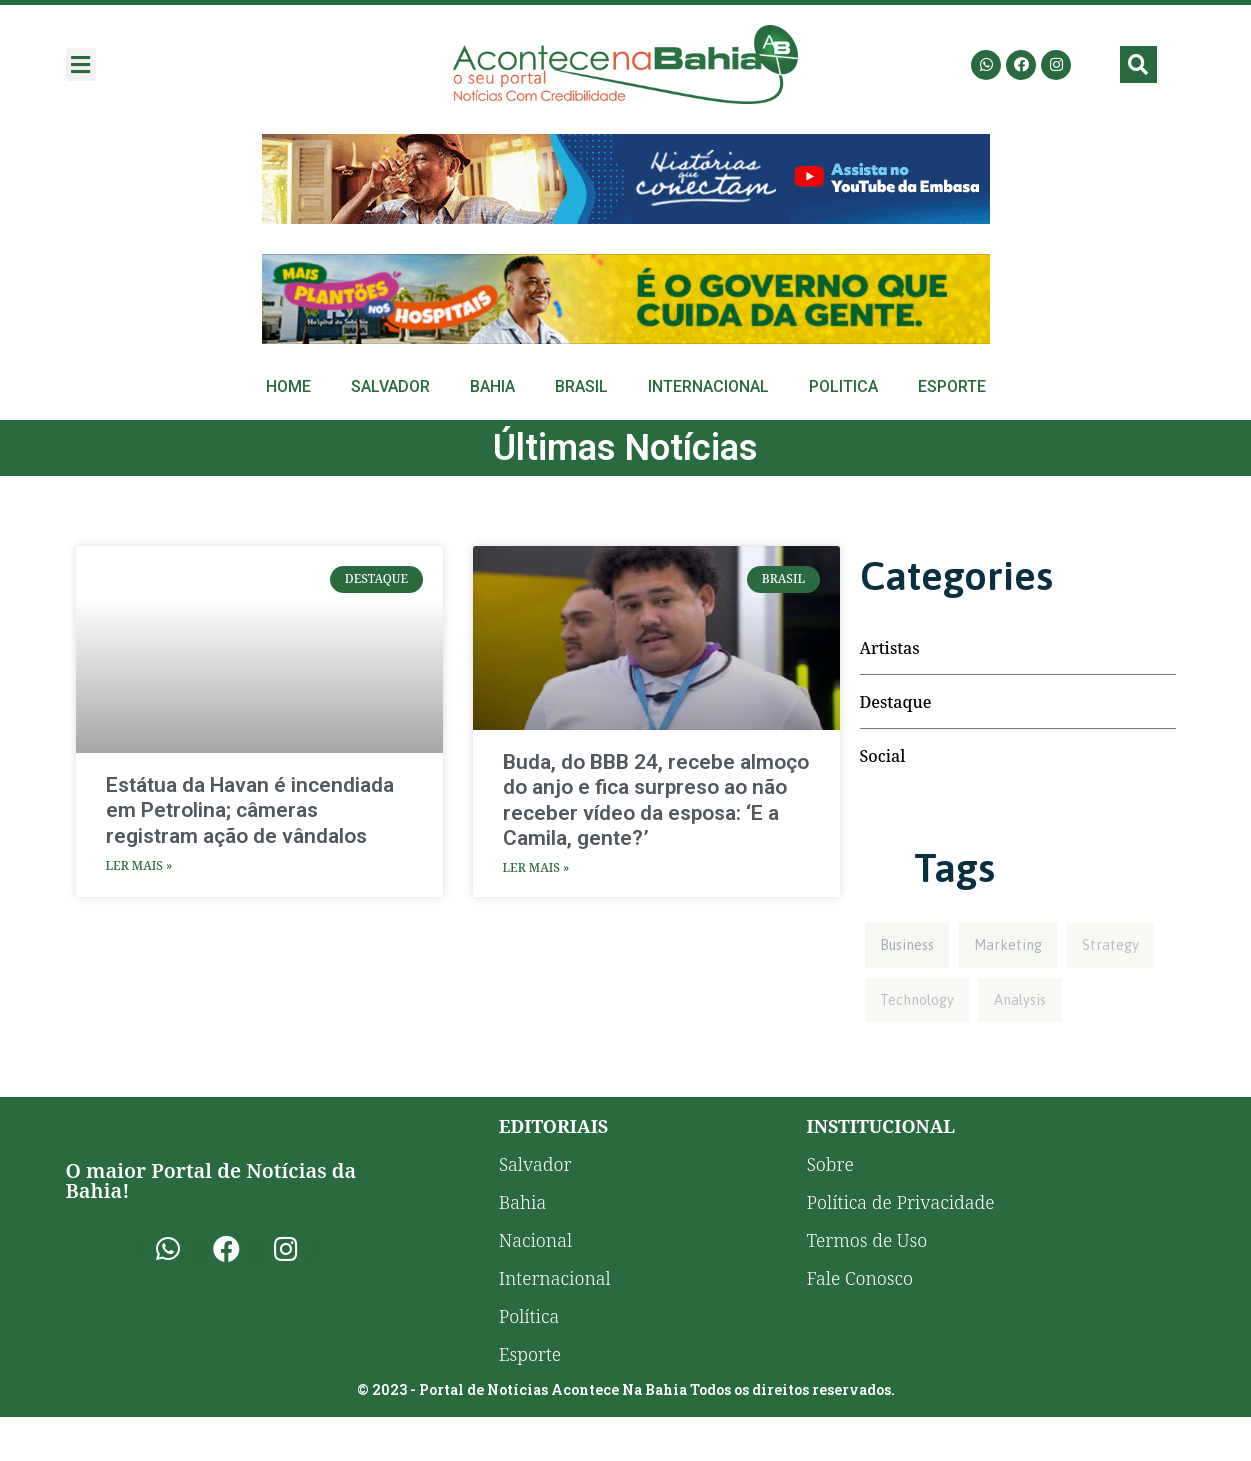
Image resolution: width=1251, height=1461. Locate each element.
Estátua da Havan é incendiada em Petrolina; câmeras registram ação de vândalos (250, 810)
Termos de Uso (866, 1240)
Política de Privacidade (900, 1202)
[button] (81, 64)
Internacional (708, 386)
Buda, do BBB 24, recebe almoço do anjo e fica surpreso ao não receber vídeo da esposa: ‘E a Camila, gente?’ (656, 800)
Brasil (581, 386)
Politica (843, 386)
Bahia (492, 386)
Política (529, 1316)
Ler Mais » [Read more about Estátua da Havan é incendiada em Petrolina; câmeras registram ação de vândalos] (139, 865)
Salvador (390, 386)
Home (288, 386)
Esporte (952, 386)
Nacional (535, 1240)
